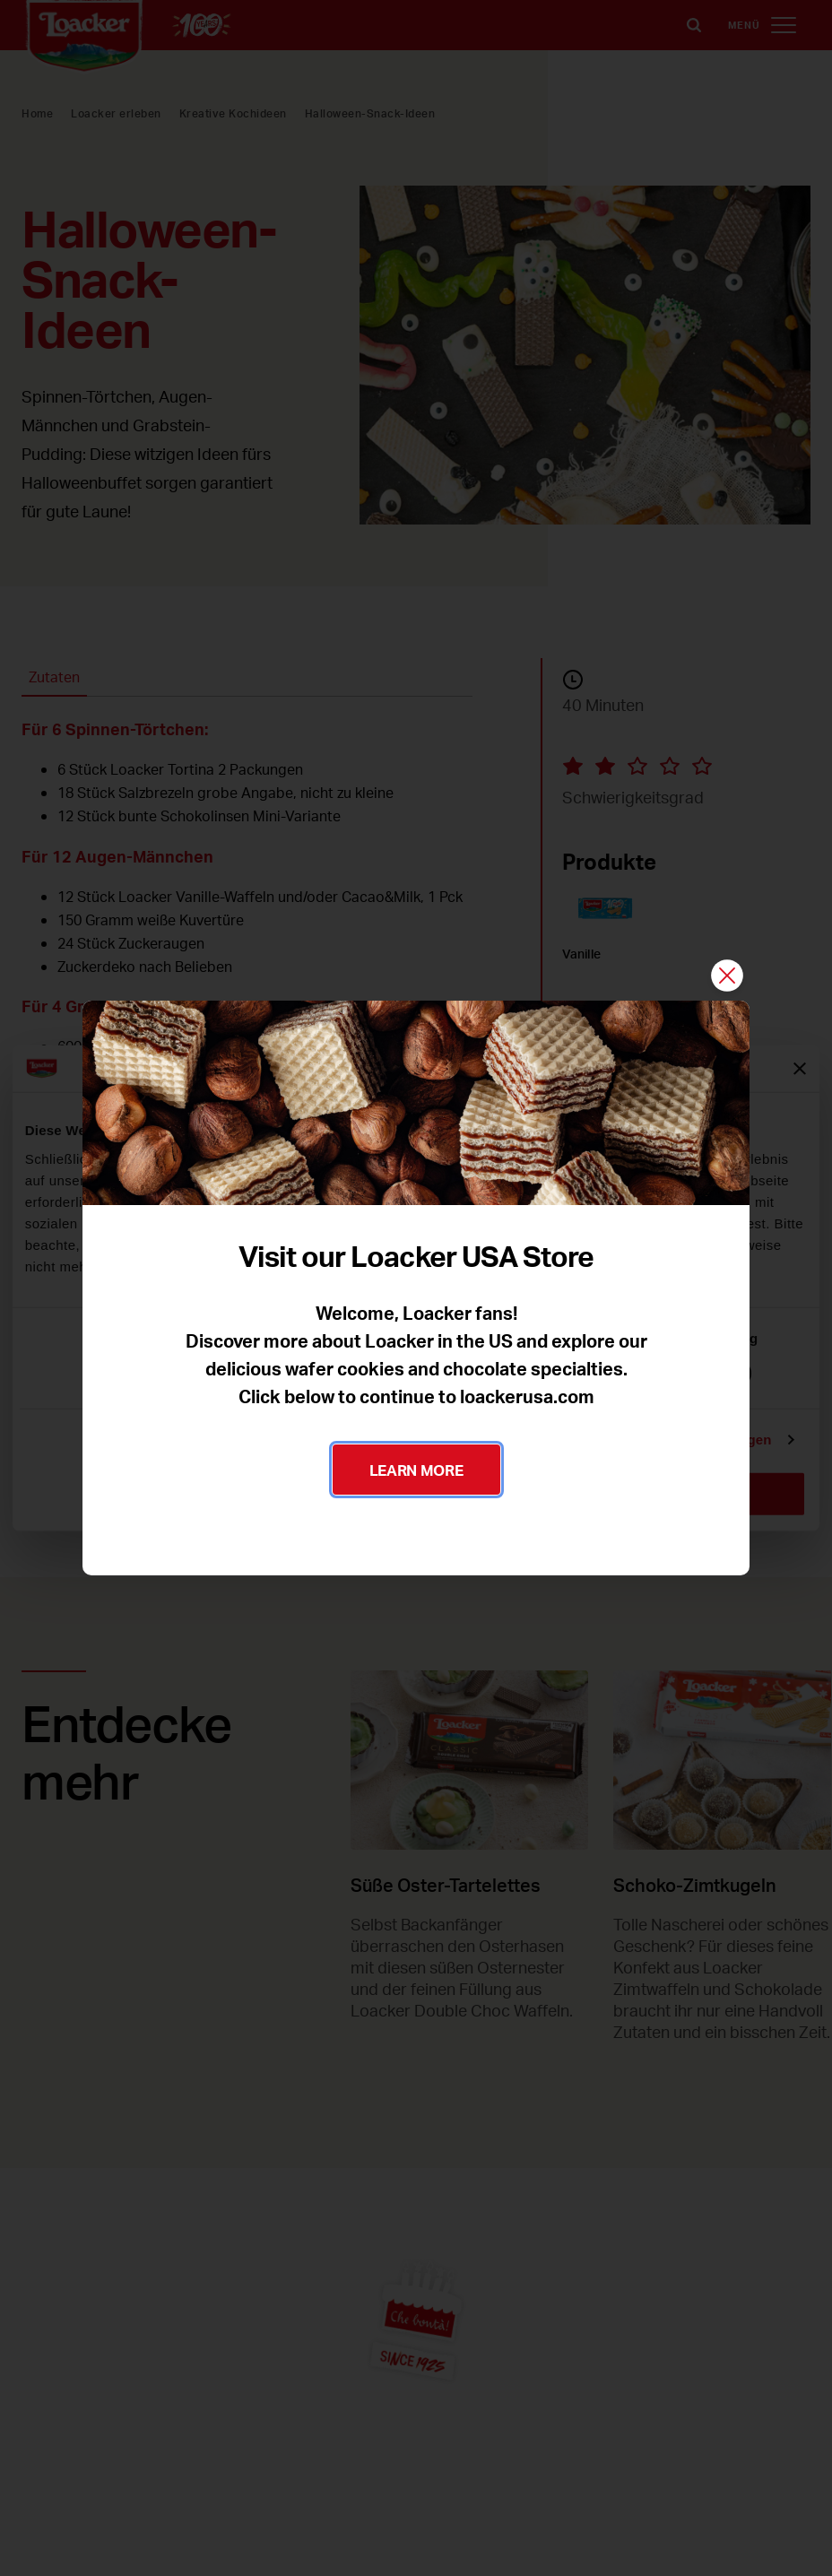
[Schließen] (727, 977)
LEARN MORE (416, 1469)
